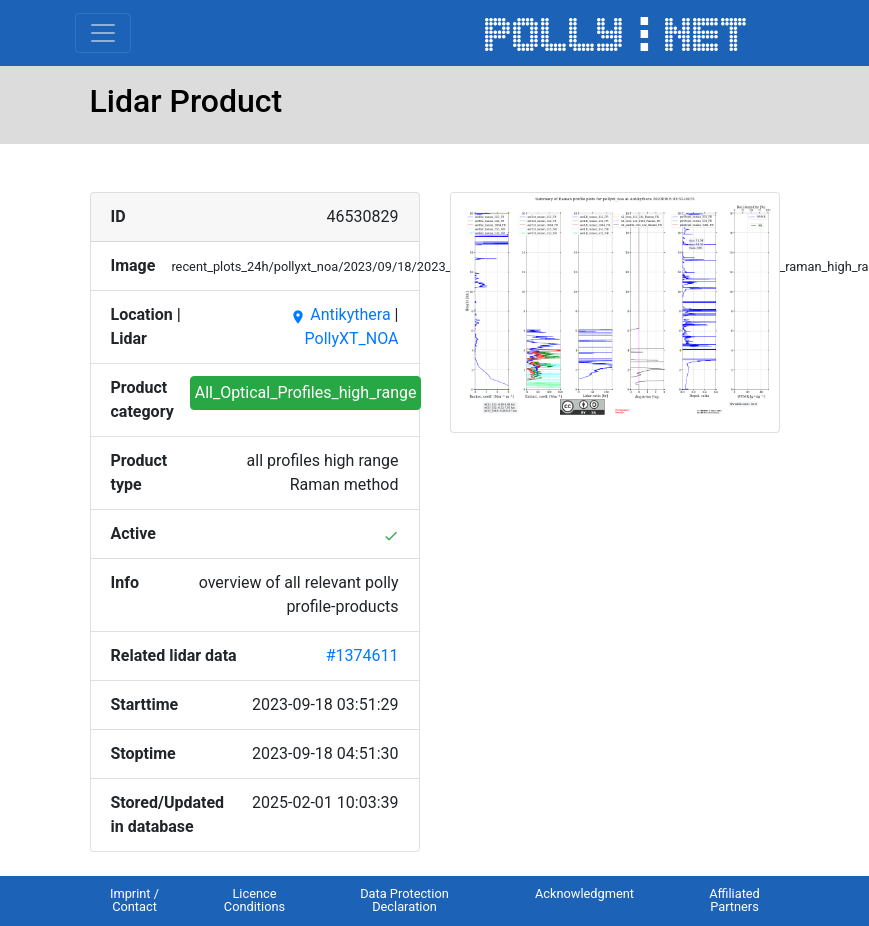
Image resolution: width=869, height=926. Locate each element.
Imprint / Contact (134, 900)
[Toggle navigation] (103, 33)
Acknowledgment (584, 893)
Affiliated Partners (734, 900)
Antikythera (340, 314)
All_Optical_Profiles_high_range (306, 392)
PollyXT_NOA (352, 338)
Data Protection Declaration (404, 900)
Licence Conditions (254, 900)
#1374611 (362, 655)
